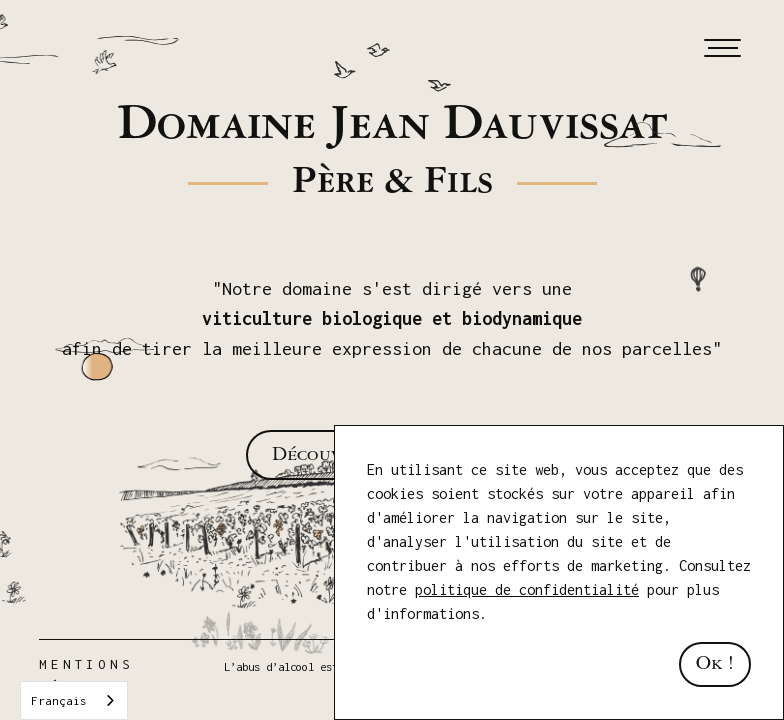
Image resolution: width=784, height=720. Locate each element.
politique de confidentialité (527, 589)
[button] (719, 48)
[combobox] (74, 700)
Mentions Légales (86, 675)
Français (59, 700)
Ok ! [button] (715, 664)
